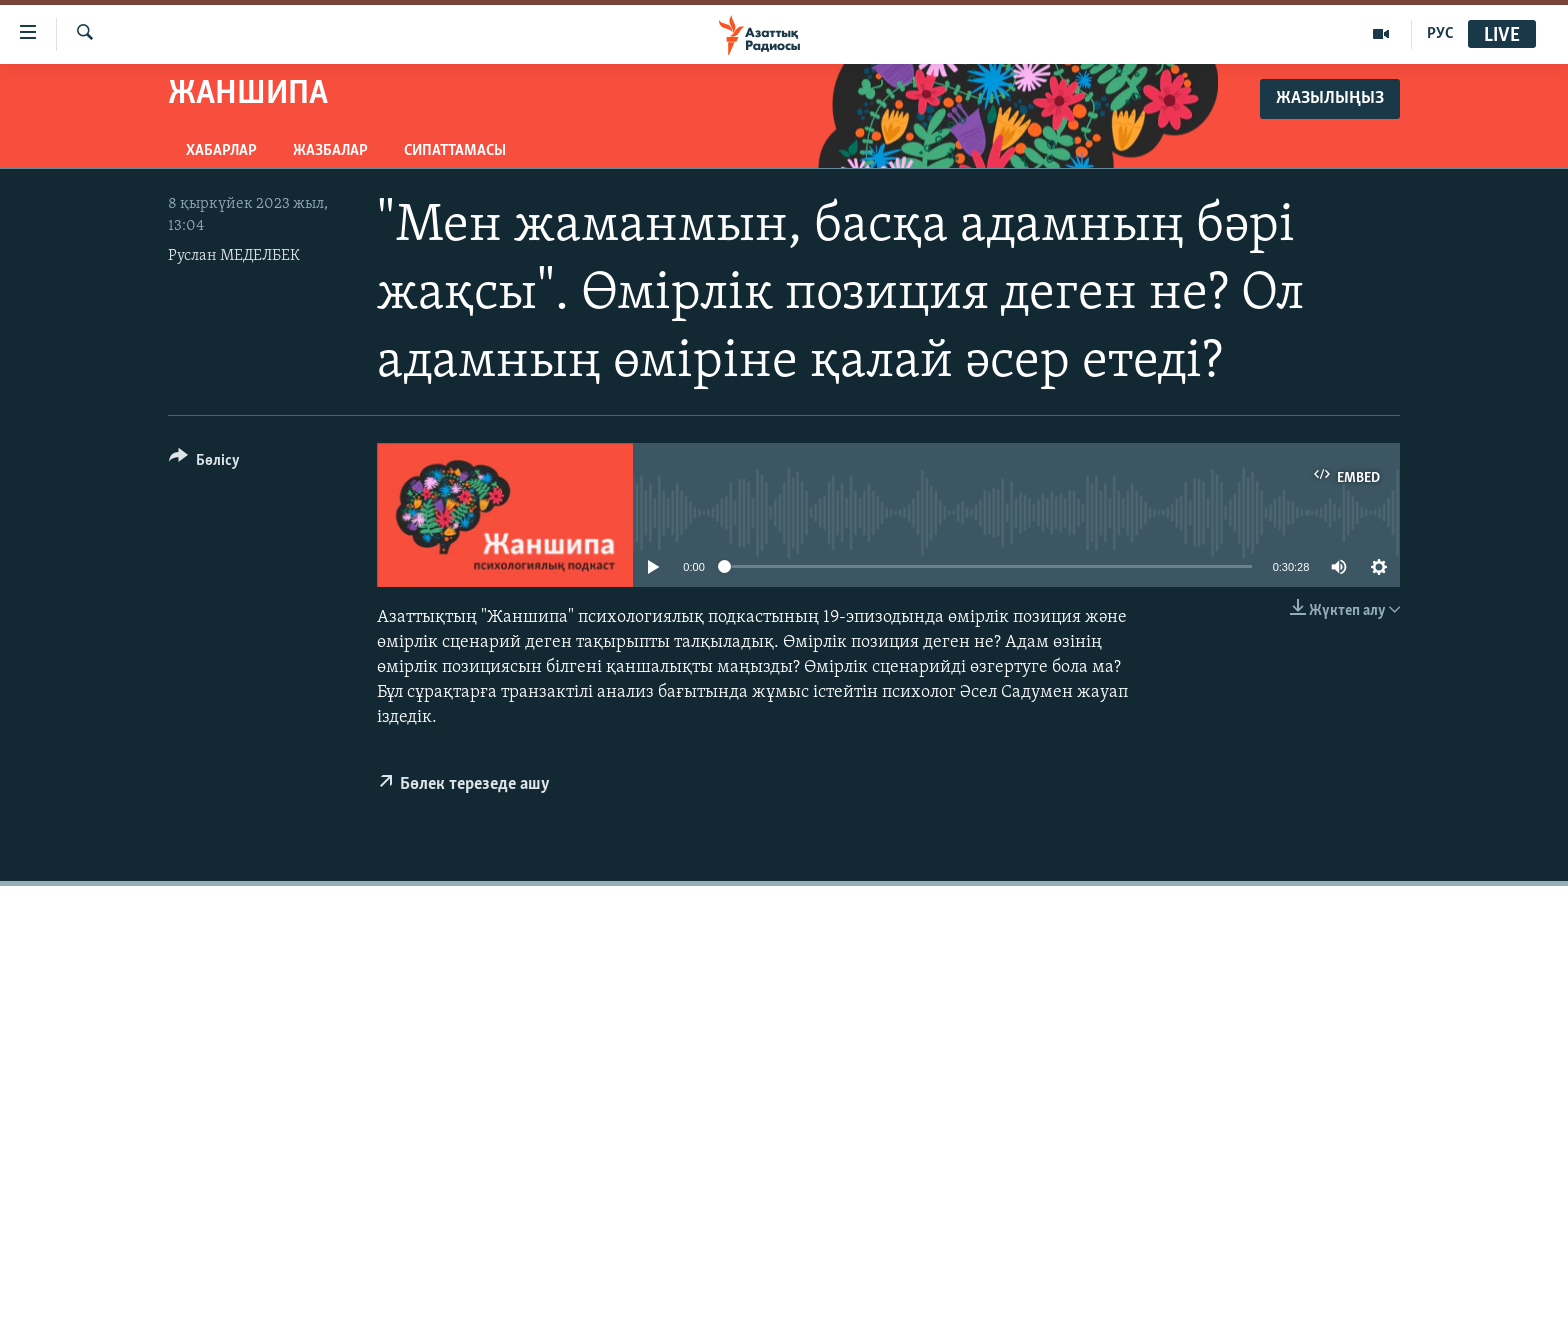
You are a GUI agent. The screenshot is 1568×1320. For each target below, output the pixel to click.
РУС (1440, 34)
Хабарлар (221, 151)
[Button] (204, 463)
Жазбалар (330, 151)
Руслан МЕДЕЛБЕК (234, 256)
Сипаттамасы (455, 151)
